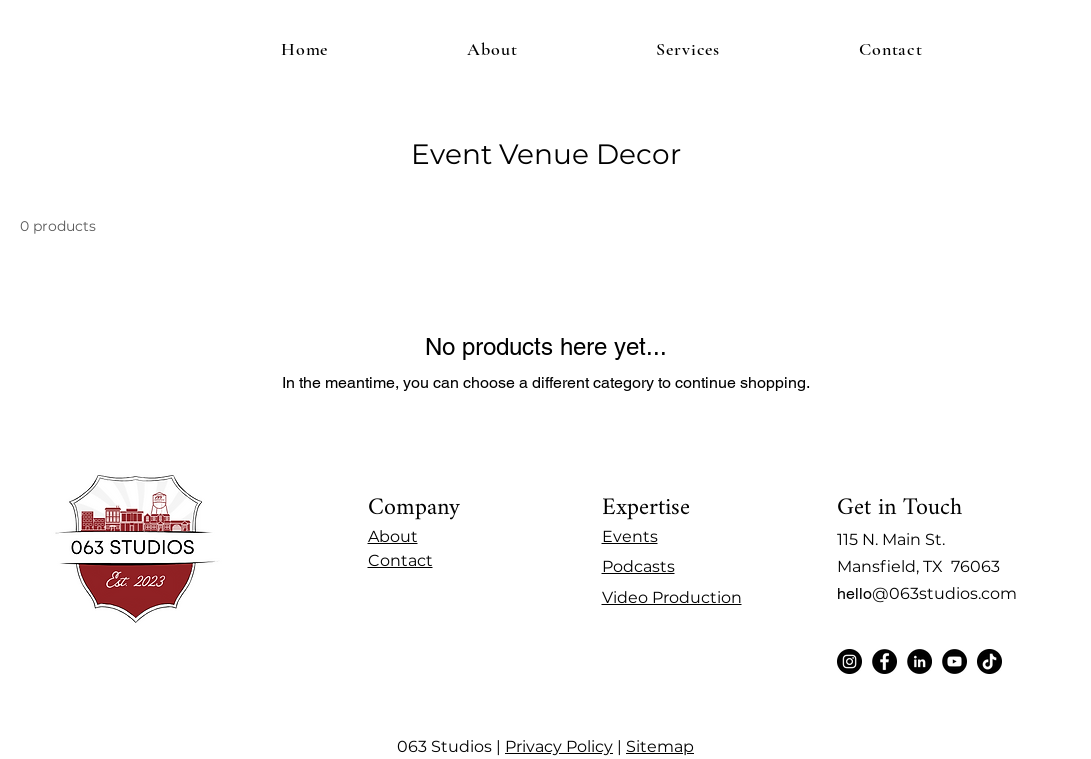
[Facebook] (884, 661)
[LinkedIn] (919, 661)
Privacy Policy (559, 746)
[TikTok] (989, 661)
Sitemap (660, 746)
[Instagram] (849, 661)
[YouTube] (954, 661)
